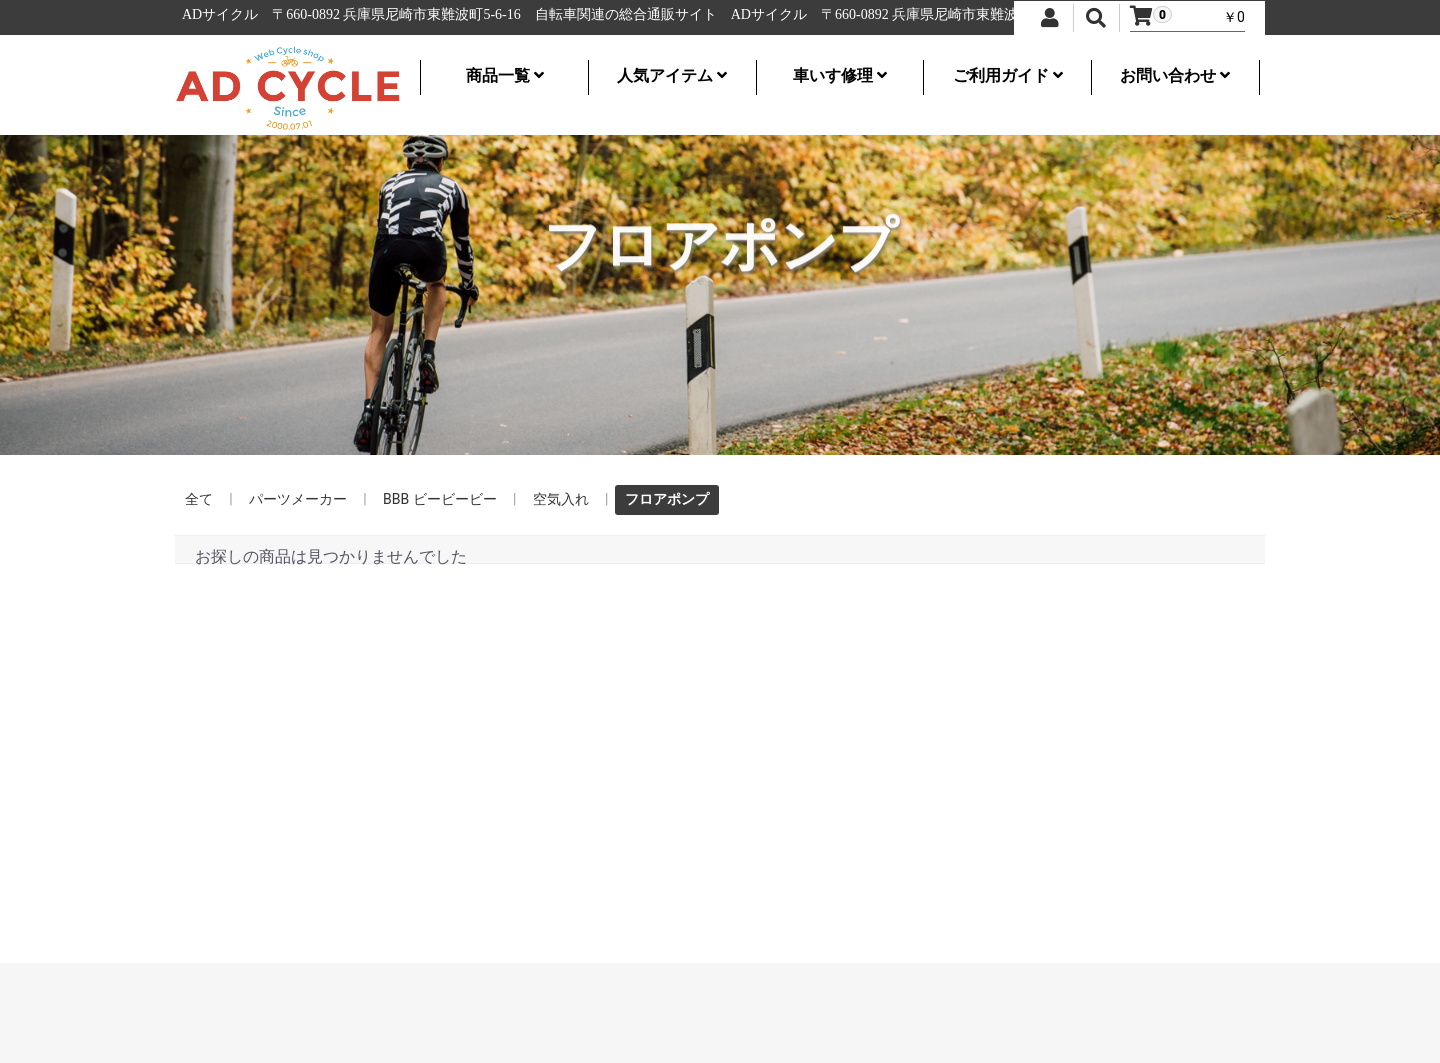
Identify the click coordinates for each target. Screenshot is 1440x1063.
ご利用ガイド (1008, 75)
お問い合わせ (1175, 75)
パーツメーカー (298, 499)
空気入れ (561, 499)
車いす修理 (840, 75)
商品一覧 (505, 75)
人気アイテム (672, 75)
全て (199, 499)
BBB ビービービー (440, 499)
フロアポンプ (667, 499)
